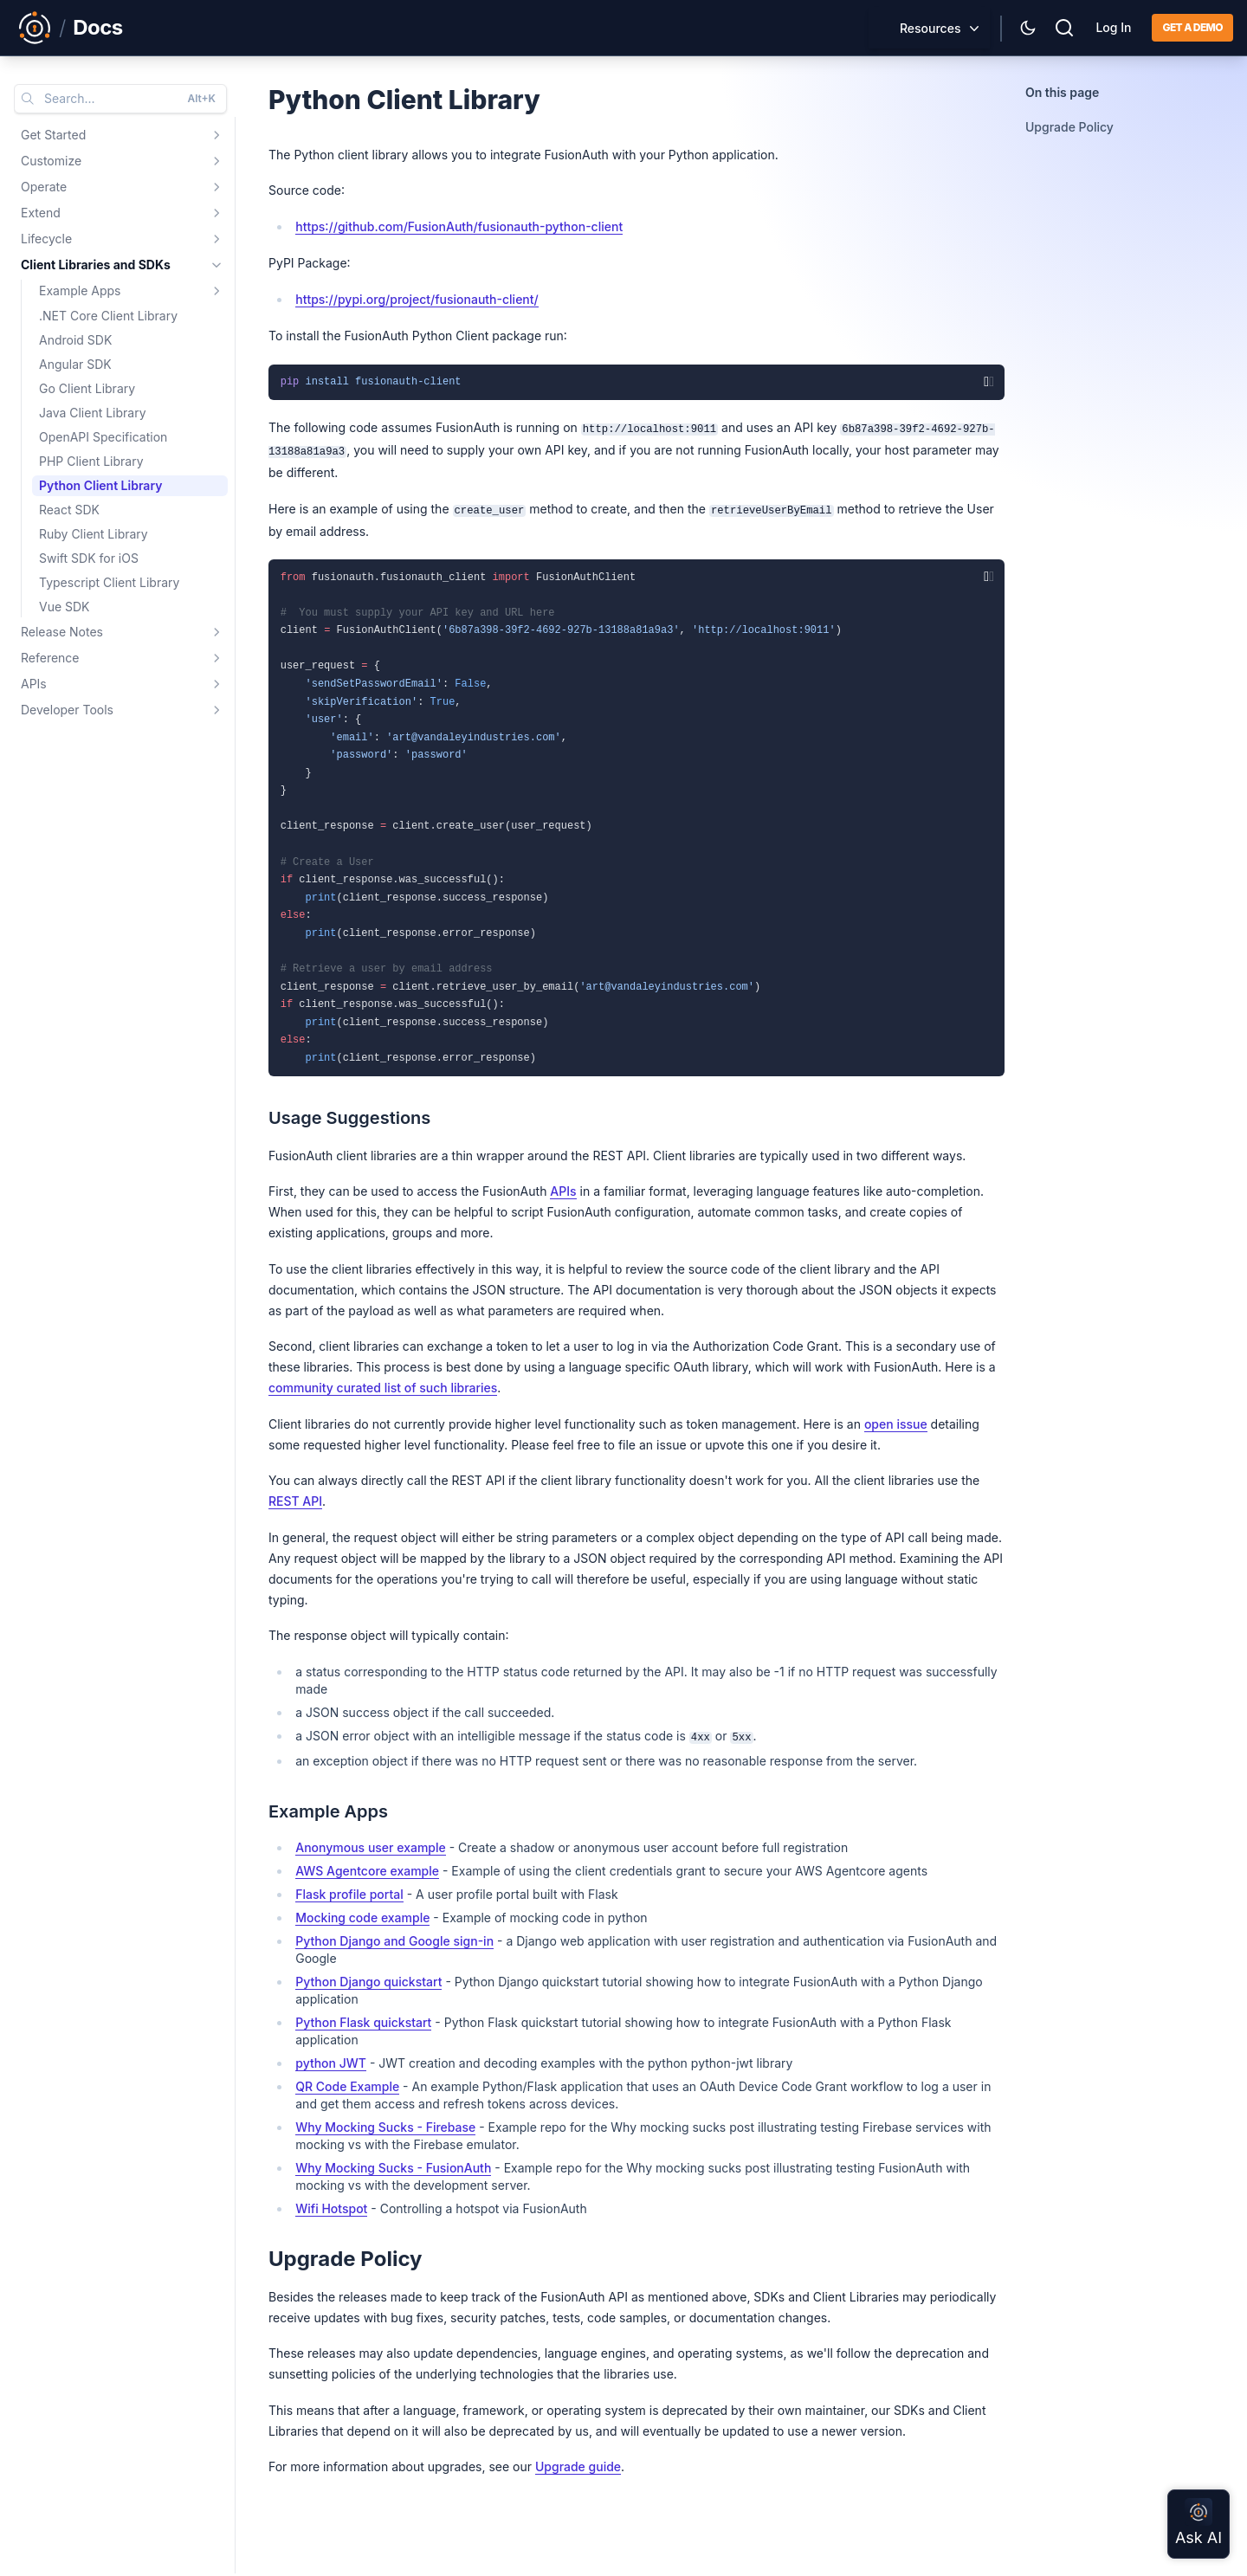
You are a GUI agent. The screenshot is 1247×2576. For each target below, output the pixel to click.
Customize (51, 160)
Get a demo (1192, 27)
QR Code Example (347, 2086)
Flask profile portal (349, 1894)
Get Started (53, 134)
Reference (50, 657)
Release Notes (62, 631)
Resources (930, 28)
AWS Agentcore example (367, 1870)
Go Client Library (87, 388)
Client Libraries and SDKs (96, 264)
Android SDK (75, 339)
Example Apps (79, 290)
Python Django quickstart (368, 1981)
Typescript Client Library (109, 582)
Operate (44, 186)
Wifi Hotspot (331, 2208)
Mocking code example (362, 1917)
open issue (895, 1424)
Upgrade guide (578, 2466)
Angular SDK (75, 364)
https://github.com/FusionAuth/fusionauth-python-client (459, 226)
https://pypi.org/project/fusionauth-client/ (416, 299)
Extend (41, 212)
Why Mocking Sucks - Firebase (385, 2127)
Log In (1113, 27)
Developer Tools (67, 709)
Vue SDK (64, 606)
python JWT (330, 2063)
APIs (34, 683)
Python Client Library (100, 485)
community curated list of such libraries (382, 1387)
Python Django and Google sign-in (394, 1941)
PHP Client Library (91, 461)
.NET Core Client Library (108, 315)
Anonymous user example (370, 1847)
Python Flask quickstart (363, 2022)
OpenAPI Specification (103, 436)
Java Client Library (92, 412)
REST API (295, 1501)
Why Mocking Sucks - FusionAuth (393, 2167)
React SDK (69, 509)
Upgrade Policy (1069, 126)
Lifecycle (46, 238)
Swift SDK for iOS (89, 558)
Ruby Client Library (93, 533)
